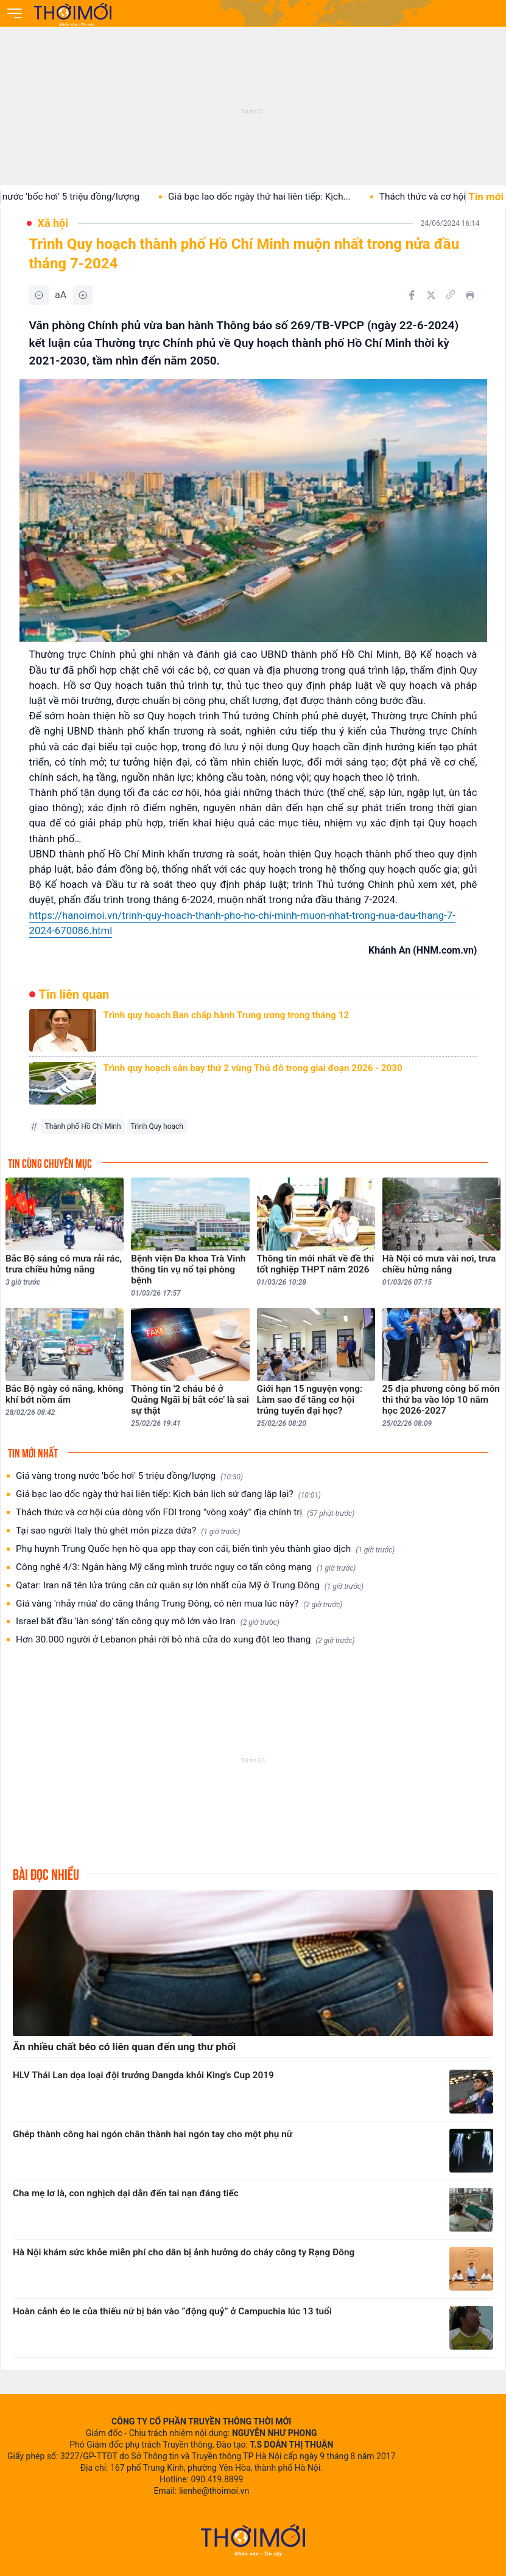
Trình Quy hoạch (157, 1126)
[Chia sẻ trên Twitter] (431, 295)
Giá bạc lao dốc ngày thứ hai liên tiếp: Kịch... (272, 196)
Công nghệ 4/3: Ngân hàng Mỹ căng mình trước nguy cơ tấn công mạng (186, 1567)
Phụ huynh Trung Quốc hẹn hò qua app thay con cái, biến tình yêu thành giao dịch (205, 1549)
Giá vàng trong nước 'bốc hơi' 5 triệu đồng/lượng (129, 1476)
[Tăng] (83, 295)
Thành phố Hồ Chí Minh (83, 1126)
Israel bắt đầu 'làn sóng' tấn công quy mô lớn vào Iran (147, 1621)
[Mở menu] (14, 13)
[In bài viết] (470, 295)
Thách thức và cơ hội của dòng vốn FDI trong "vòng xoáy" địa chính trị (185, 1512)
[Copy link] (450, 294)
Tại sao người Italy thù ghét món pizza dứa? (128, 1531)
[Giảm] (39, 295)
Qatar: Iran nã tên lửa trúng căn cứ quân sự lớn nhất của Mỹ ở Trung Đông (190, 1585)
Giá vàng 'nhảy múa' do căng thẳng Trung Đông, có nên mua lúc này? (179, 1604)
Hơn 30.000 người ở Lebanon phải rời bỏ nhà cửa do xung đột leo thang (185, 1640)
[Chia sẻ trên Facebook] (411, 295)
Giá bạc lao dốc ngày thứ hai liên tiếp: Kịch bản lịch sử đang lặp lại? (168, 1494)
